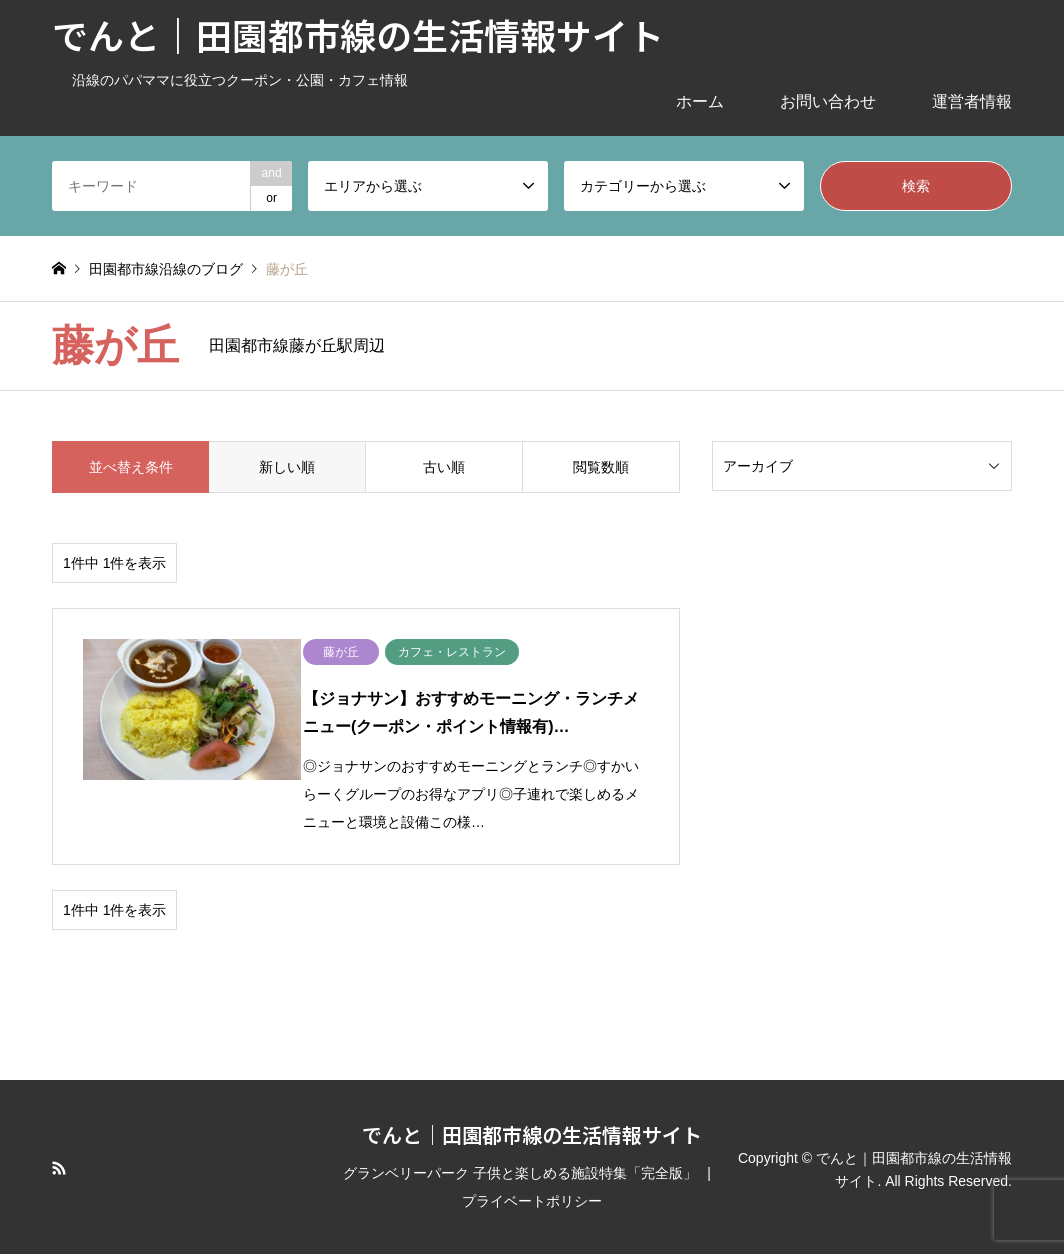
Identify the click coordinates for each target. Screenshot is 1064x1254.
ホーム (700, 101)
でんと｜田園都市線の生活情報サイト (532, 1129)
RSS (59, 1163)
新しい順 (287, 467)
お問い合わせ (828, 101)
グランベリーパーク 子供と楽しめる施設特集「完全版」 (520, 1168)
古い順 (444, 467)
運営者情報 (972, 101)
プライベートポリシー (532, 1196)
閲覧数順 (601, 467)
